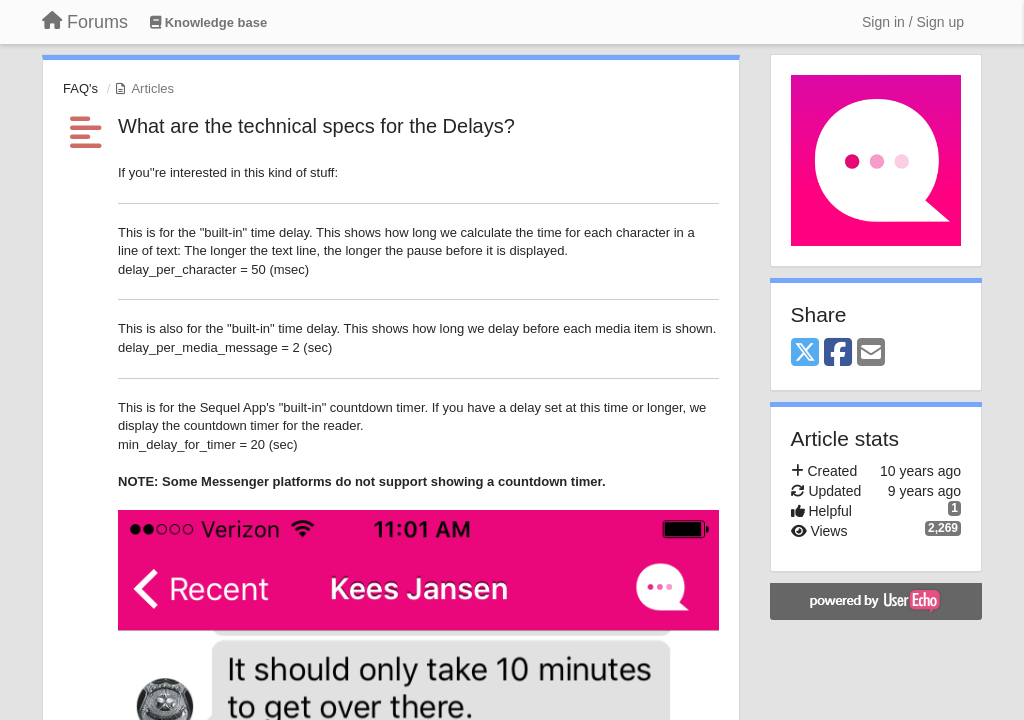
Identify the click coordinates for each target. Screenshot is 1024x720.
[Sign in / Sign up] (913, 22)
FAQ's (80, 88)
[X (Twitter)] (805, 353)
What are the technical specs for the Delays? (316, 126)
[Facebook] (838, 353)
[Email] (871, 353)
